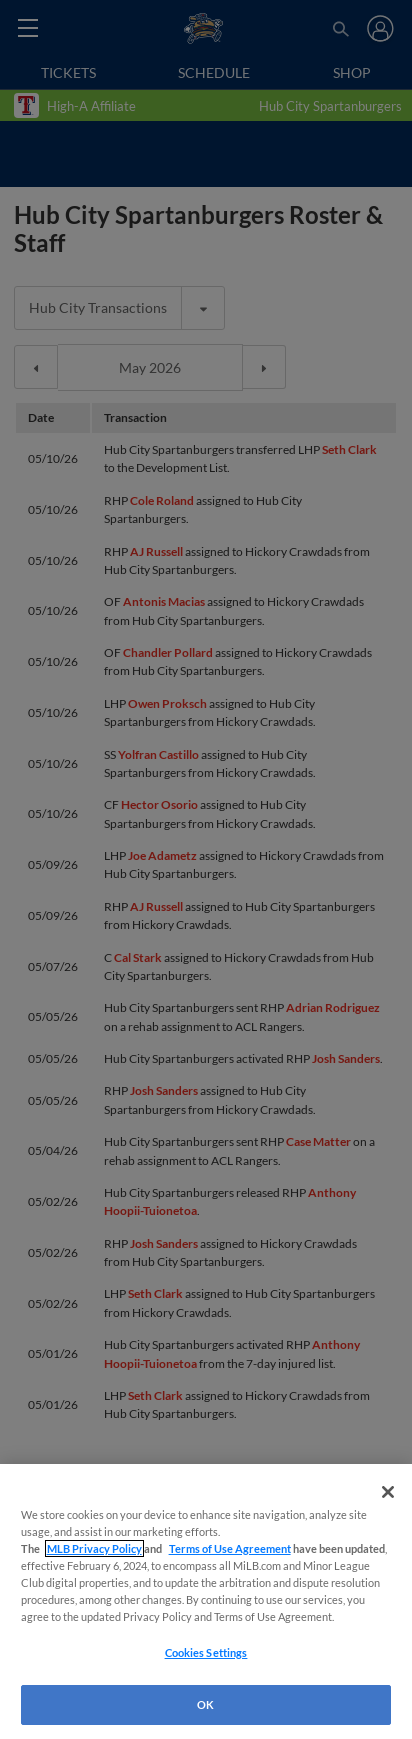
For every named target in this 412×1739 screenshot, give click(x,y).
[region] (206, 1601)
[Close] (388, 1492)
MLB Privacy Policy (94, 1548)
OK (205, 1704)
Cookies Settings (206, 1652)
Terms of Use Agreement (230, 1548)
